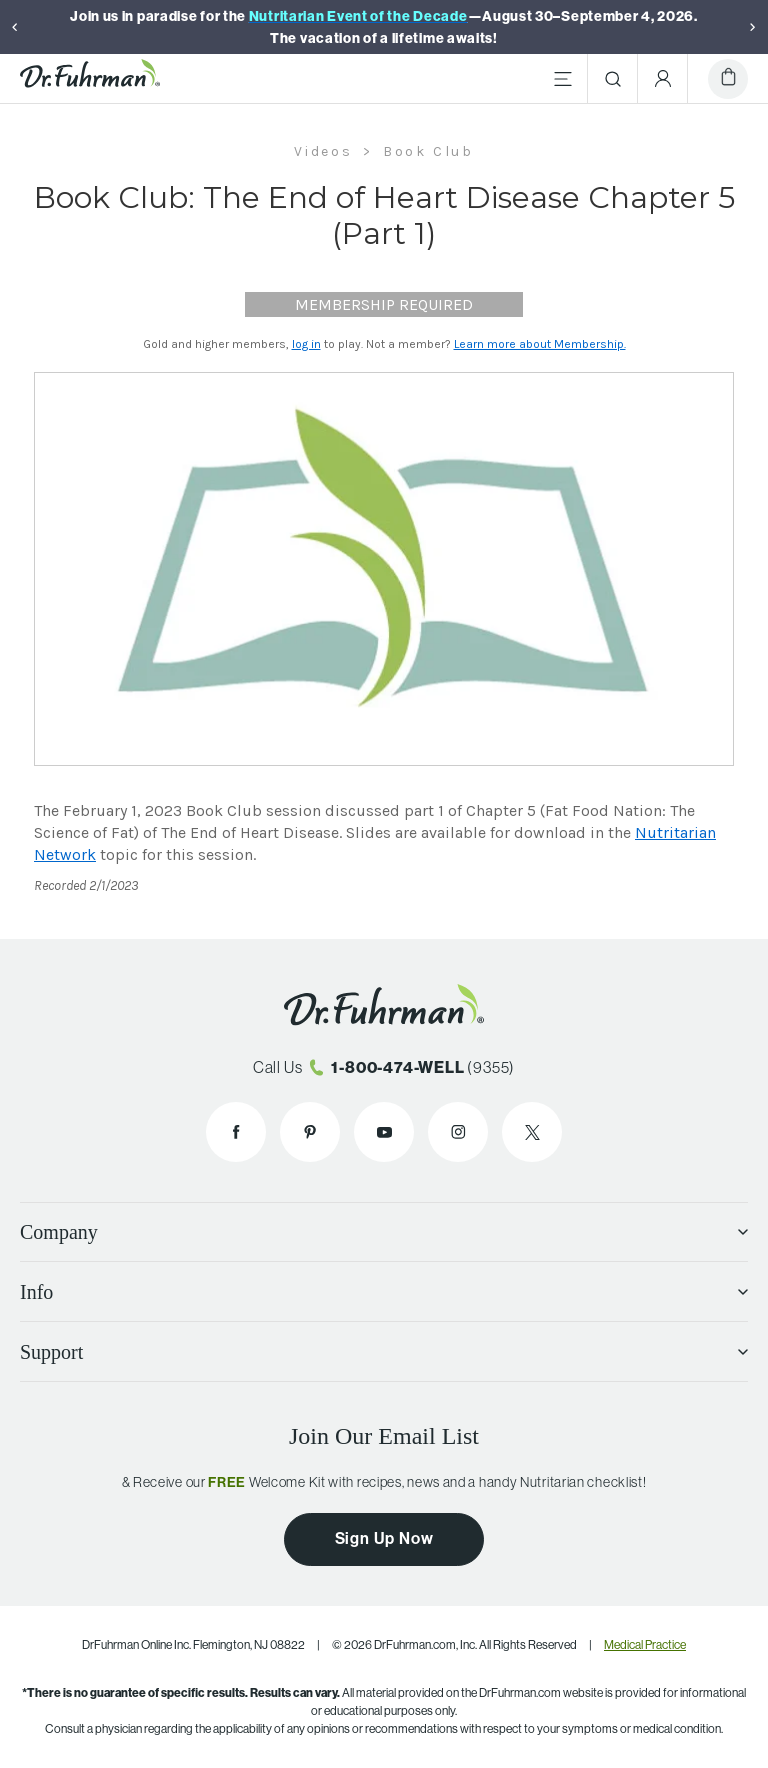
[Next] (753, 27)
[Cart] (728, 79)
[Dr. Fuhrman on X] (532, 1132)
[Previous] (15, 27)
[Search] (613, 79)
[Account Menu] (663, 79)
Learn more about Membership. (540, 344)
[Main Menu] (563, 79)
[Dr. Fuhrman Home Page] (90, 79)
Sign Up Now (384, 1538)
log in (306, 344)
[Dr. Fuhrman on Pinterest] (310, 1132)
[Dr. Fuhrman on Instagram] (458, 1132)
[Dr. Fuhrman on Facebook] (236, 1132)
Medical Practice (645, 1644)
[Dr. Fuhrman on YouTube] (384, 1132)
